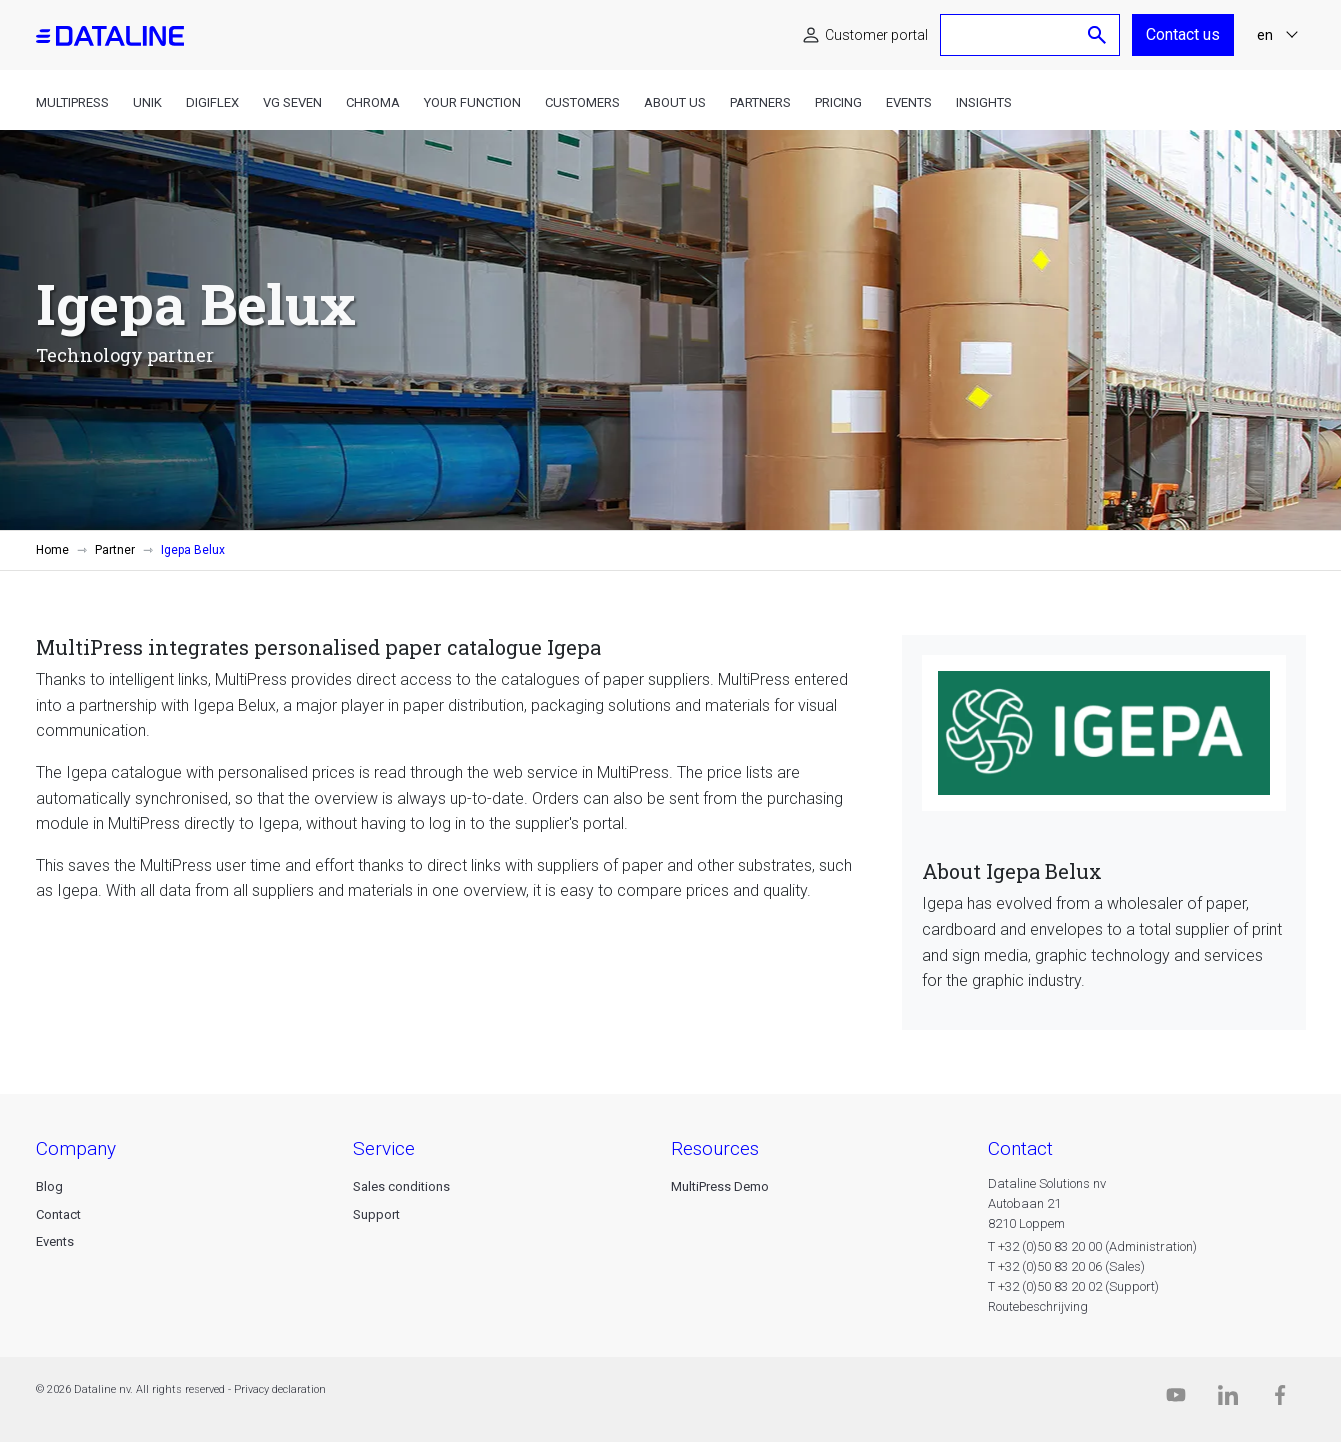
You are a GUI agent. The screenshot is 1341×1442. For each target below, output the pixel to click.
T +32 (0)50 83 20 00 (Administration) (1092, 1246)
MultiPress (72, 102)
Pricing (838, 102)
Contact (58, 1214)
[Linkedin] (1228, 1399)
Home (52, 550)
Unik (147, 102)
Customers (582, 102)
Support (376, 1214)
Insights (984, 102)
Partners (760, 102)
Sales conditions (401, 1186)
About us (675, 102)
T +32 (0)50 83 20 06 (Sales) (1066, 1266)
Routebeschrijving (1038, 1306)
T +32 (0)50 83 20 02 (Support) (1073, 1286)
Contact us (1183, 34)
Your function (472, 102)
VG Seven (292, 102)
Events (909, 102)
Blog (49, 1186)
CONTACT (1020, 1148)
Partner (115, 550)
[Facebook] (1280, 1399)
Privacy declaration (280, 1389)
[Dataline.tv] (1176, 1399)
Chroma (373, 102)
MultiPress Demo (720, 1186)
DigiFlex (212, 102)
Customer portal (876, 35)
